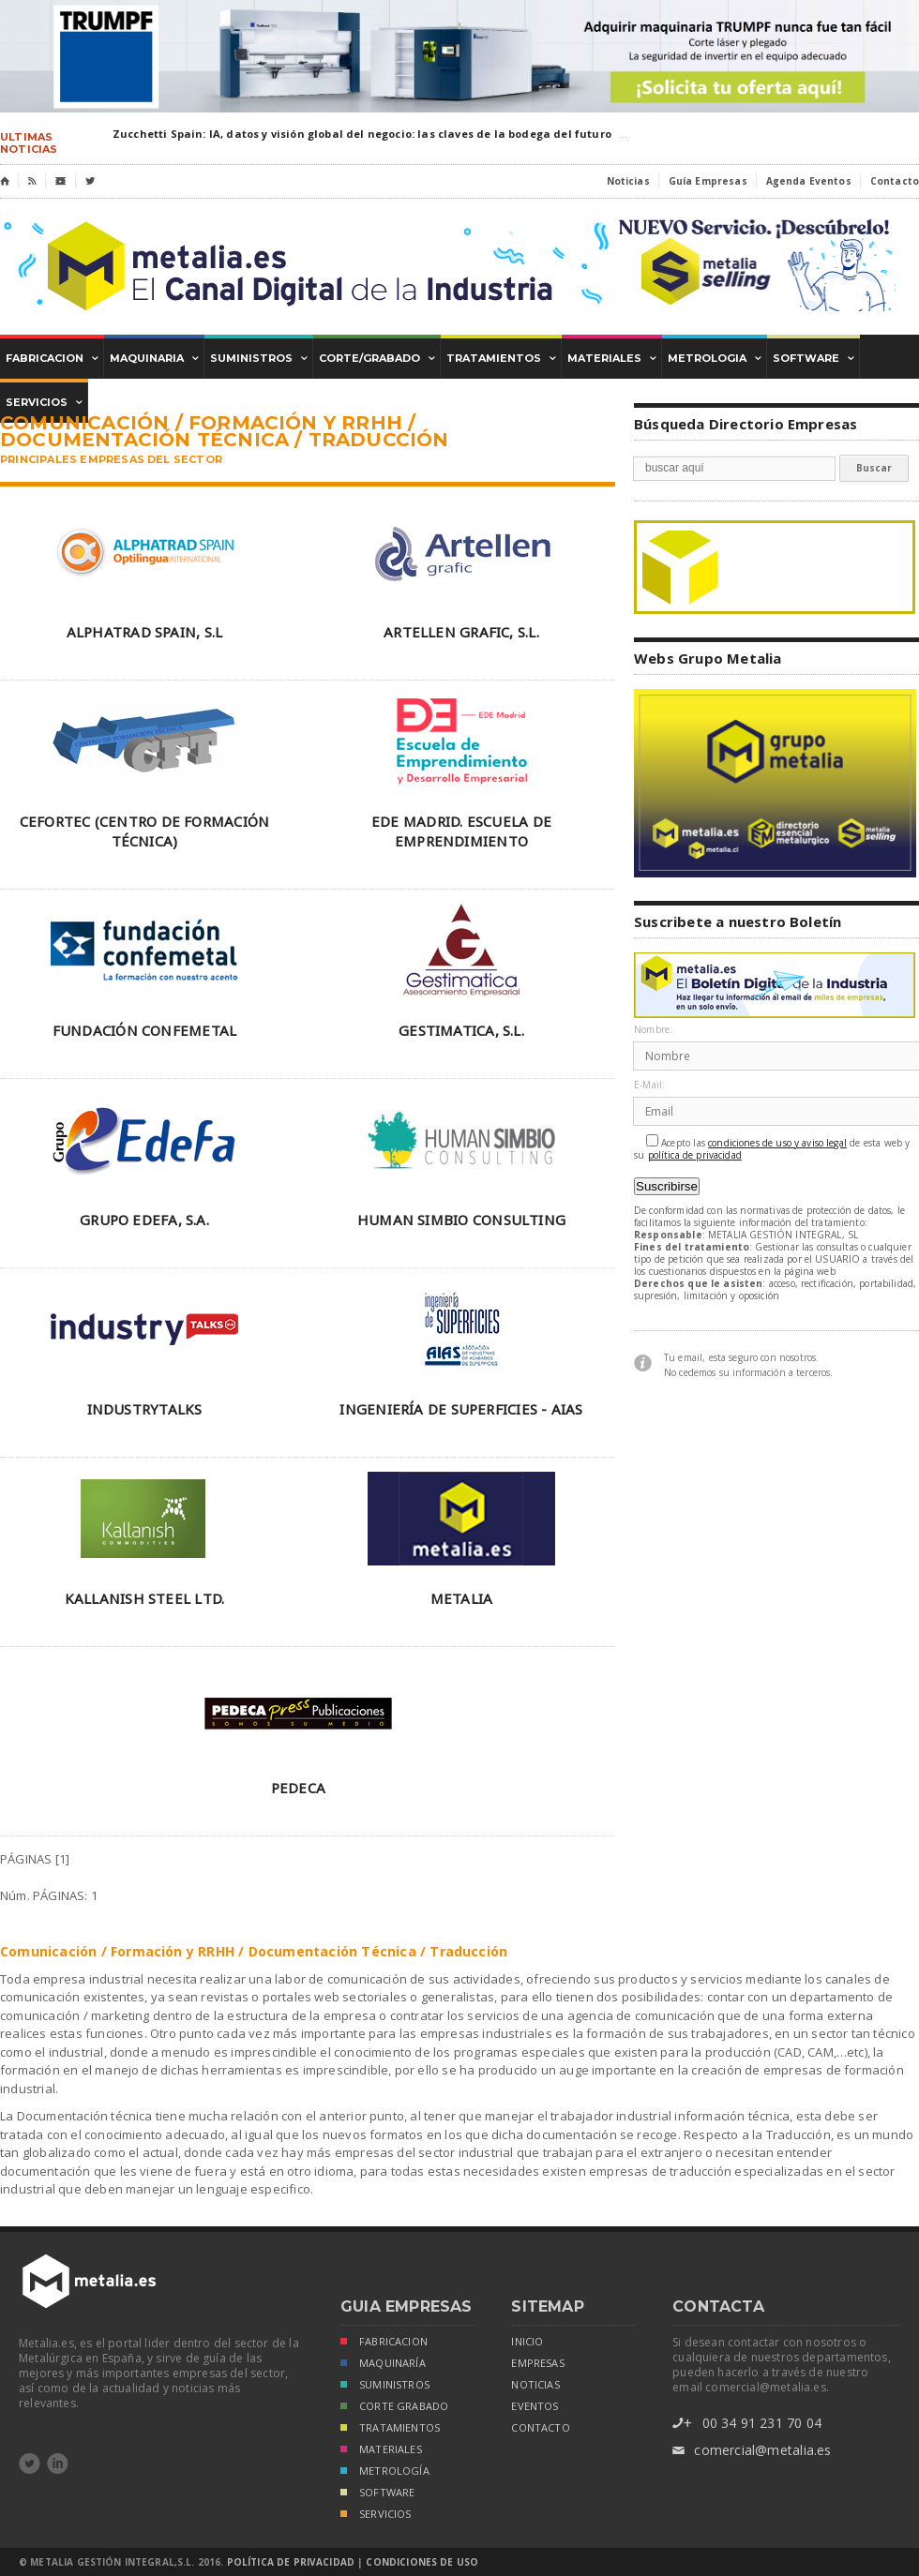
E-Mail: (649, 1085)
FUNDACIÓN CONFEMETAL (145, 1030)
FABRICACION (384, 2343)
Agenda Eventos (808, 180)
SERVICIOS (376, 2516)
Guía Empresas (708, 180)
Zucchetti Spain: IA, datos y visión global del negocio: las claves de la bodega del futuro (362, 133)
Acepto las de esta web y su (772, 1147)
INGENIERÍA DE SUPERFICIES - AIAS (460, 1409)
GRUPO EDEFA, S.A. (144, 1219)
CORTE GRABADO (394, 2408)
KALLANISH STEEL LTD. (145, 1598)
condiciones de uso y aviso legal (777, 1143)
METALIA (461, 1598)
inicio (527, 2341)
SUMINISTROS (384, 2386)
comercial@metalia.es (751, 2451)
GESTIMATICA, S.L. (461, 1030)
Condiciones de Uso (422, 2562)
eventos (534, 2406)
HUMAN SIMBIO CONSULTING (461, 1219)
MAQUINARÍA (383, 2365)
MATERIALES (381, 2451)
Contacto (894, 180)
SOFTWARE (377, 2494)
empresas (537, 2363)
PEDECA (298, 1787)
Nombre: (653, 1030)
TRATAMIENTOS (390, 2429)
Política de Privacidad (290, 2562)
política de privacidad (695, 1155)
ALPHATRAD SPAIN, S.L (145, 631)
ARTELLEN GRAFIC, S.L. (461, 631)
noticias (535, 2384)
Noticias (628, 180)
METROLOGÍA (384, 2472)
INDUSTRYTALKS (145, 1409)
